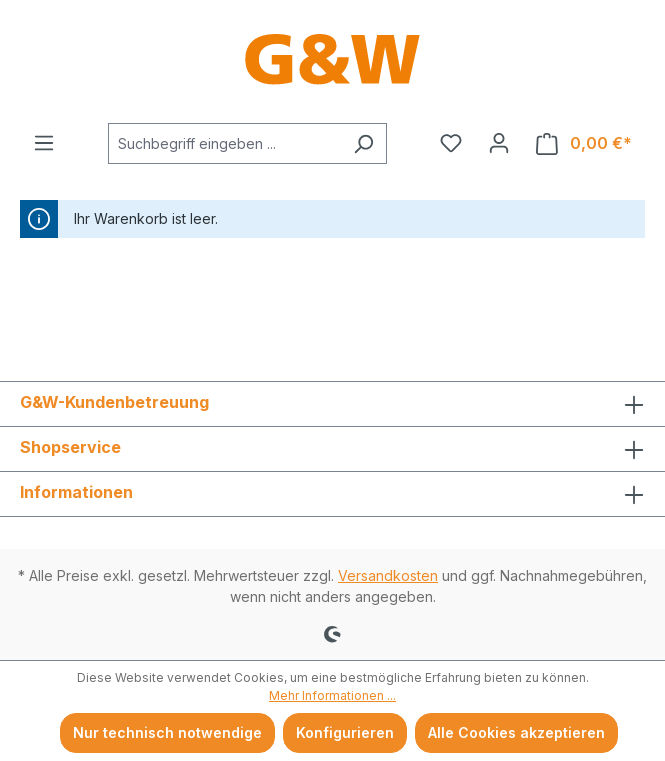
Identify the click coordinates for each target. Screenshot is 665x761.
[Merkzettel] (451, 143)
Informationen (76, 492)
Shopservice (70, 447)
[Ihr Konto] (499, 143)
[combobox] (224, 143)
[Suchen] (363, 143)
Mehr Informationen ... (332, 695)
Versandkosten (388, 575)
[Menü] (44, 143)
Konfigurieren (345, 732)
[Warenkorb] (584, 143)
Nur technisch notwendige (167, 732)
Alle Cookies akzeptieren (516, 732)
